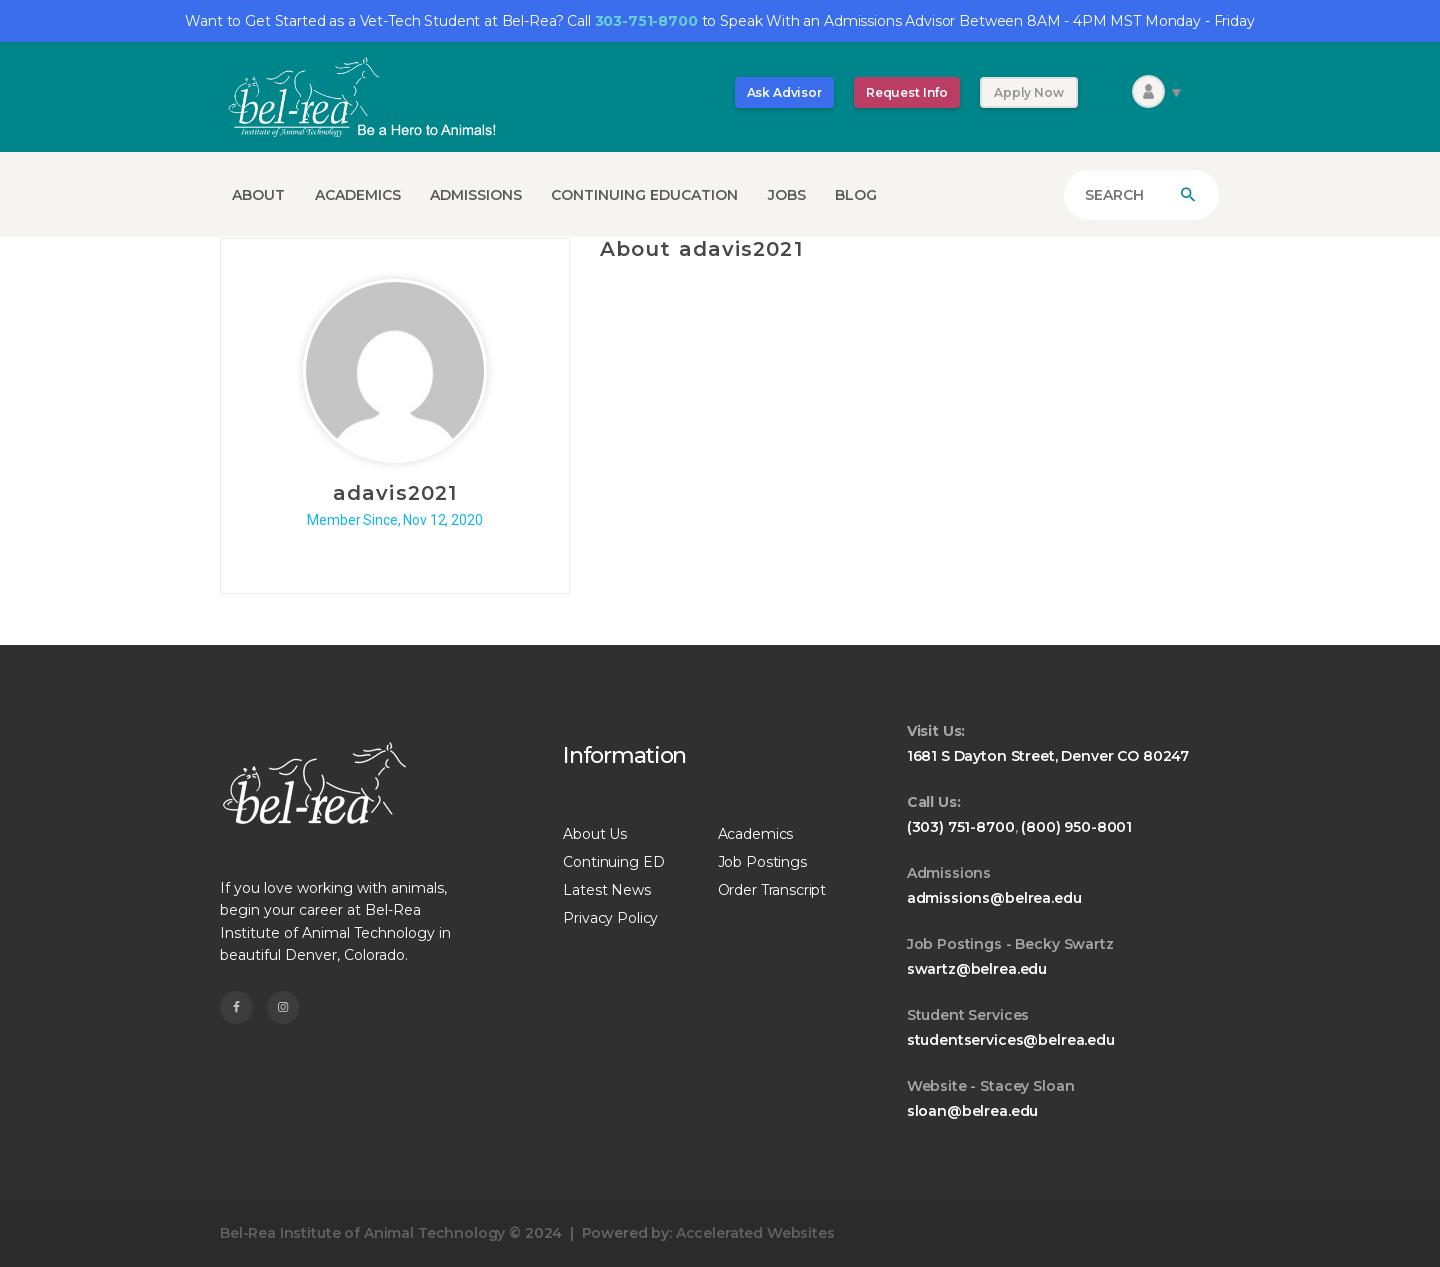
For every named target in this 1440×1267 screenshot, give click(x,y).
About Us (595, 834)
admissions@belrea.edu (994, 898)
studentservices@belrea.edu (1011, 1040)
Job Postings (762, 862)
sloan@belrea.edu (973, 1111)
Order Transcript (772, 890)
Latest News (606, 890)
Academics (756, 834)
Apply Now (1029, 92)
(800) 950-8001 (1076, 827)
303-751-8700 (646, 21)
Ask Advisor (784, 92)
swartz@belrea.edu (977, 969)
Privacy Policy (610, 918)
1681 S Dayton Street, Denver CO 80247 (1048, 756)
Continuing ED (613, 862)
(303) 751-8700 (961, 827)
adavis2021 (395, 493)
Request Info (907, 92)
